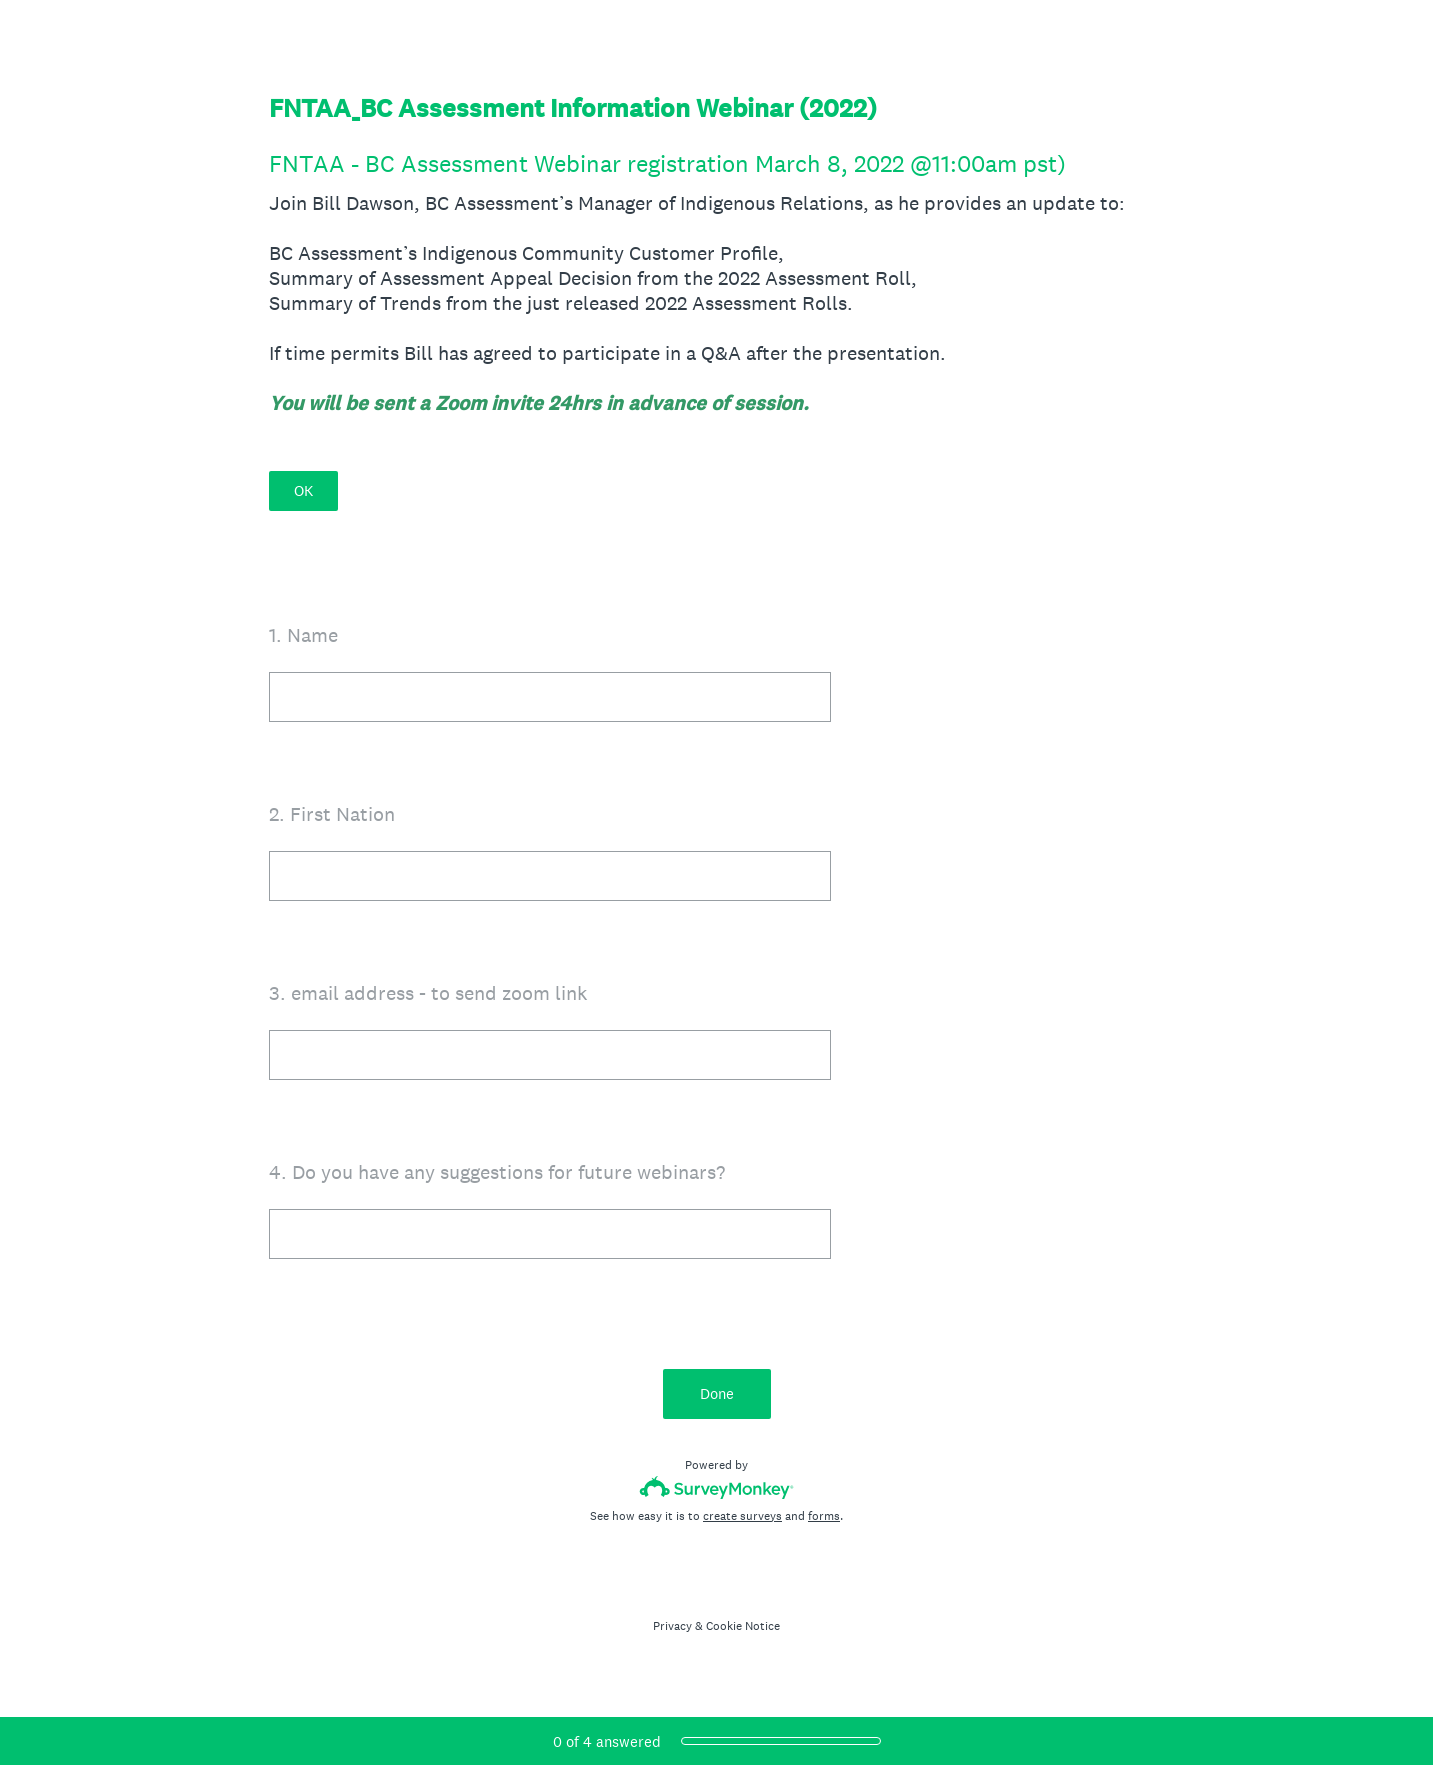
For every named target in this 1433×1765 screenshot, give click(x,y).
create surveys (742, 1516)
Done (717, 1393)
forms (824, 1516)
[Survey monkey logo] (716, 1487)
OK (303, 490)
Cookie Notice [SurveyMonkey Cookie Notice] (743, 1626)
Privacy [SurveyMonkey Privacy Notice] (672, 1626)
